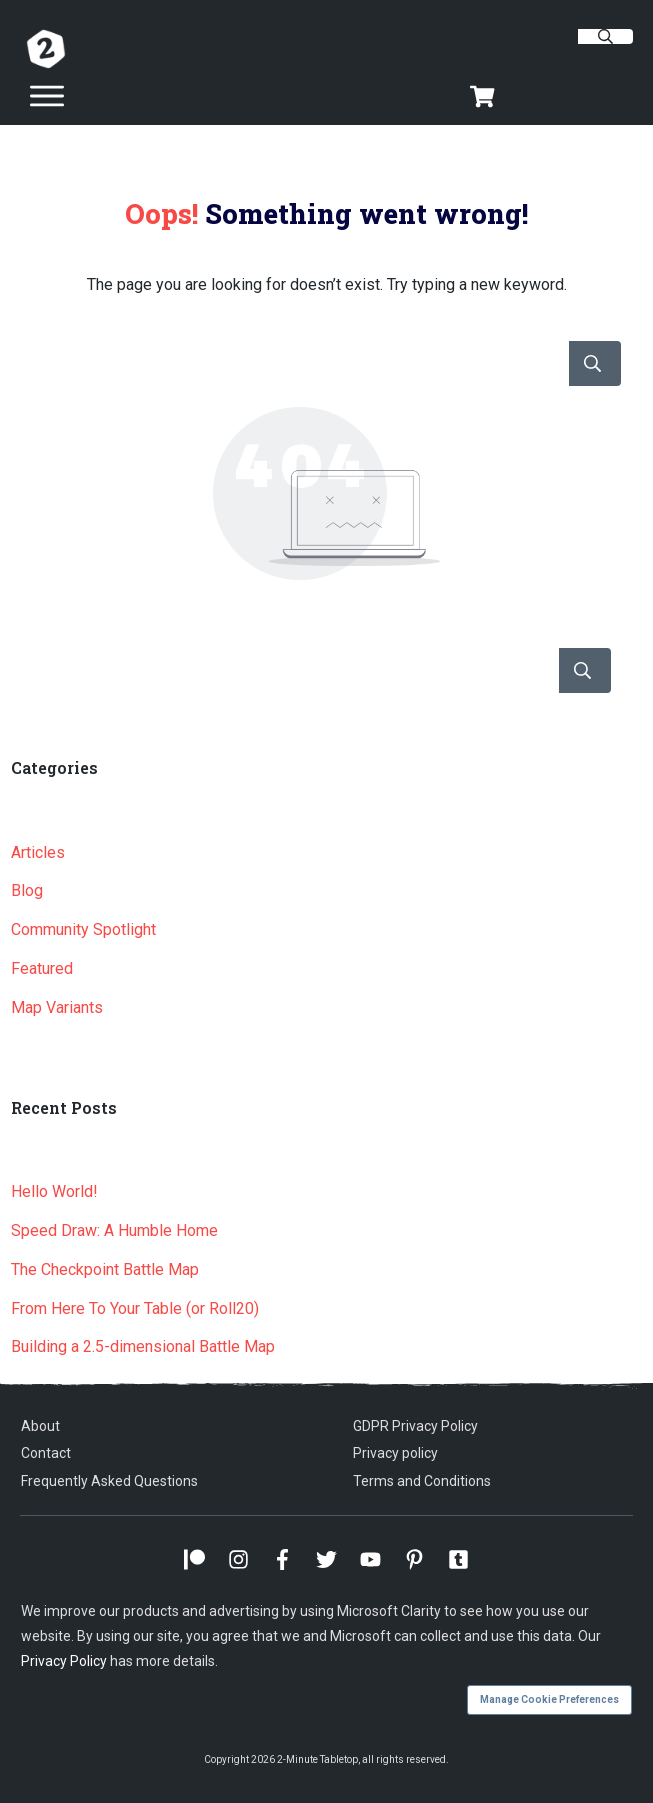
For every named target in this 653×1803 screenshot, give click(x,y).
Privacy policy (395, 1453)
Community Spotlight (83, 929)
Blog (27, 890)
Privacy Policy (64, 1661)
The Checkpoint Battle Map (105, 1269)
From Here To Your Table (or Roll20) (135, 1308)
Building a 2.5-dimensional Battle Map (143, 1346)
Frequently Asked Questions (109, 1481)
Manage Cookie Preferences (549, 1699)
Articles (38, 852)
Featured (42, 968)
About (40, 1426)
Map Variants (57, 1007)
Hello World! (54, 1191)
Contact (46, 1453)
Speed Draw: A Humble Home (114, 1230)
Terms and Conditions (422, 1481)
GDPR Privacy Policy (415, 1426)
